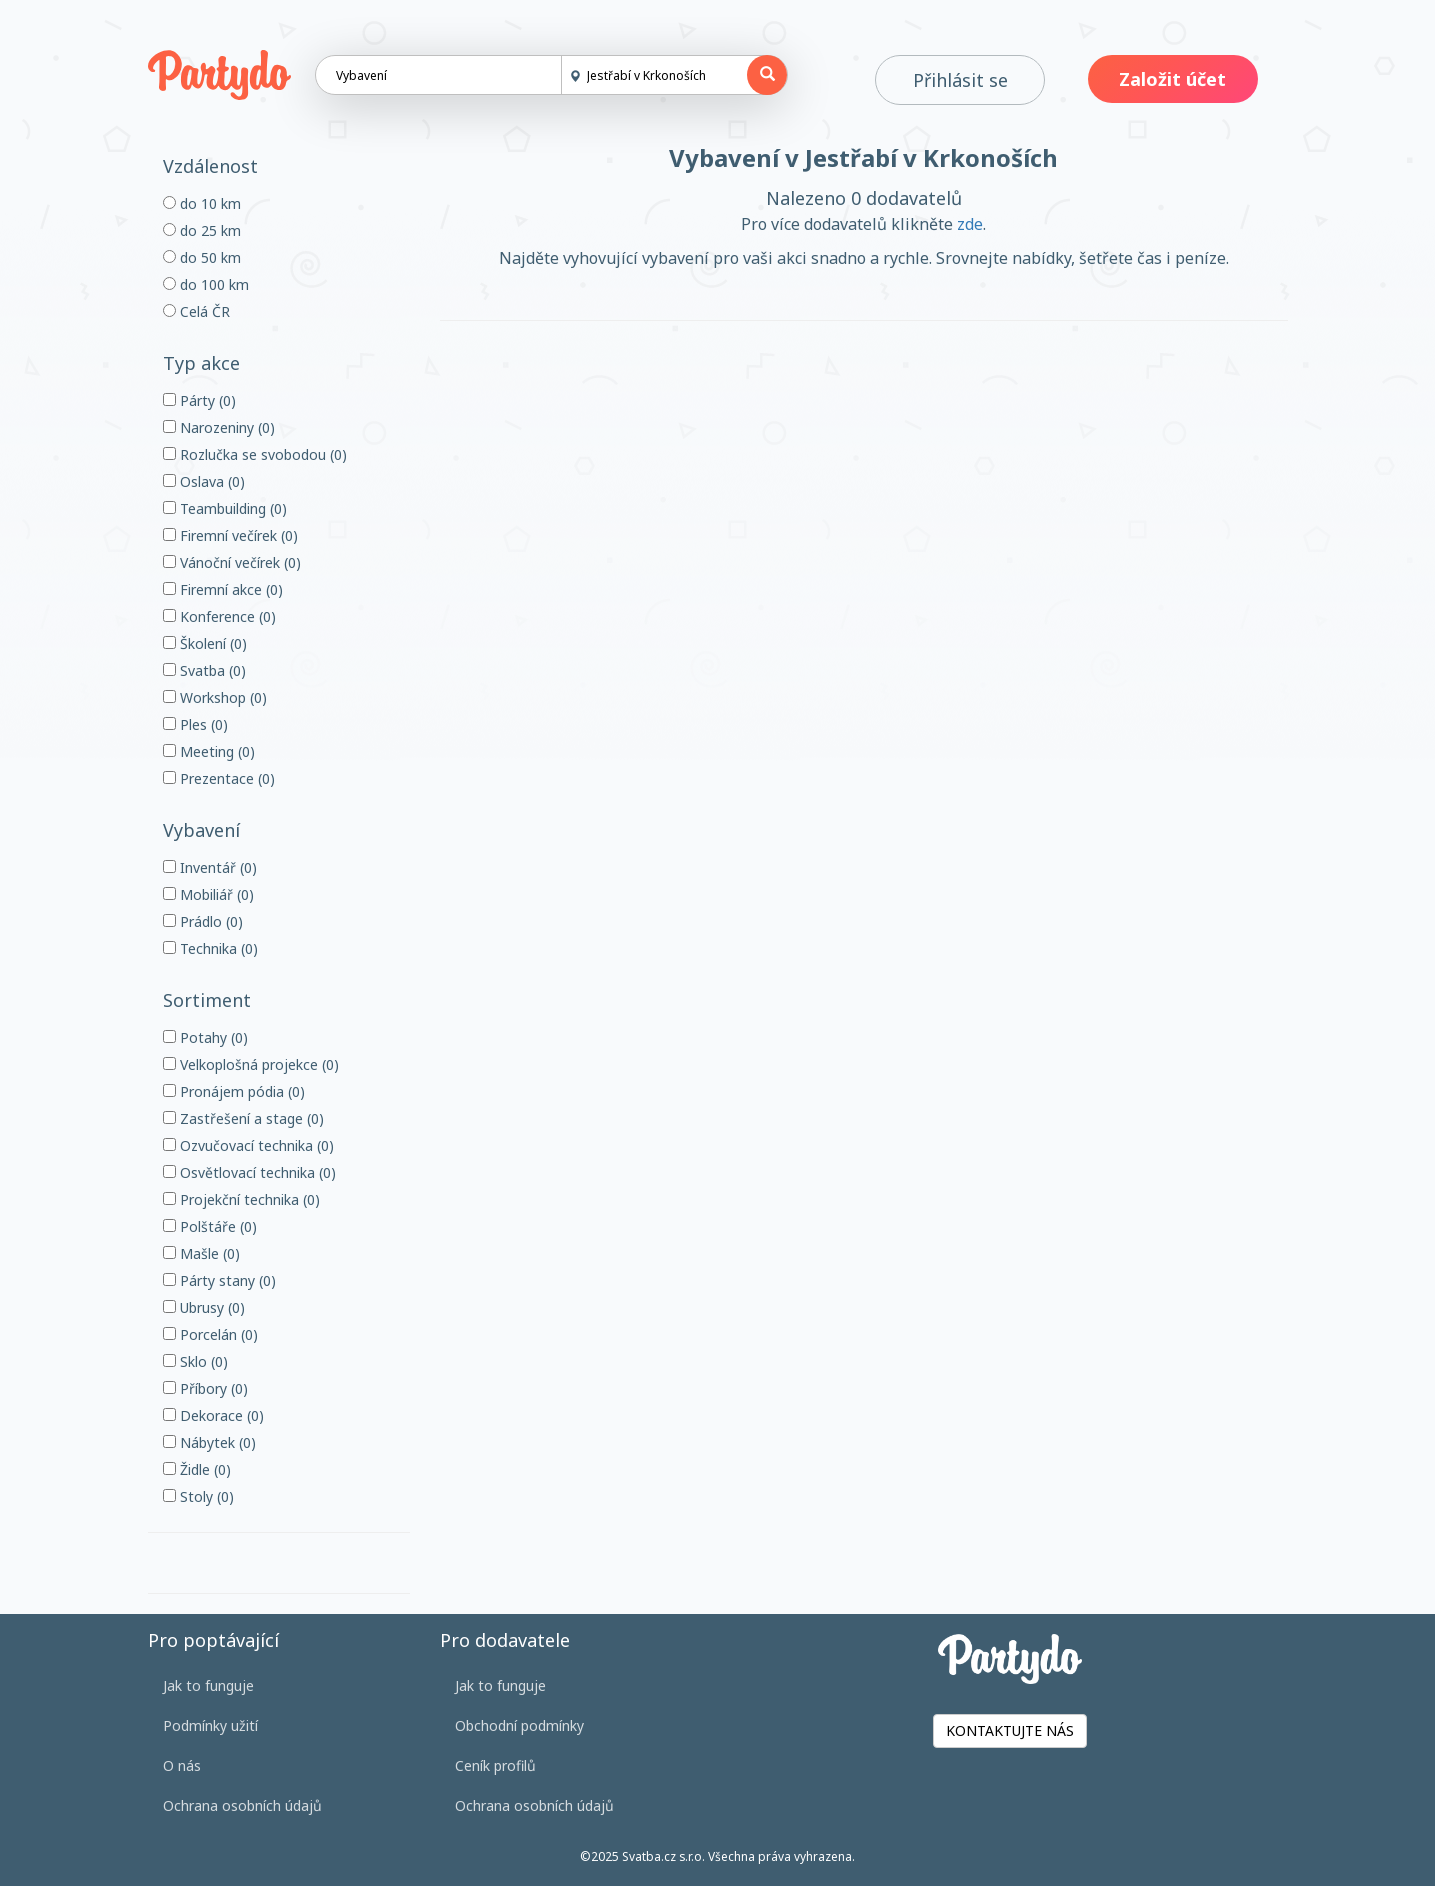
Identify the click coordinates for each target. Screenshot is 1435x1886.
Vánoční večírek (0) (232, 562)
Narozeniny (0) (219, 427)
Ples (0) (195, 724)
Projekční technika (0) (241, 1199)
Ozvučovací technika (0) (248, 1145)
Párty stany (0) (219, 1280)
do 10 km (202, 203)
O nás (182, 1765)
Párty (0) (199, 400)
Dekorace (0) (213, 1415)
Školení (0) (205, 643)
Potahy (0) (205, 1037)
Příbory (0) (205, 1388)
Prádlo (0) (203, 921)
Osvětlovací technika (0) (249, 1172)
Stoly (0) (198, 1496)
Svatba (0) (204, 670)
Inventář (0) (210, 867)
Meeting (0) (209, 751)
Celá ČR (196, 311)
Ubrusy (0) (204, 1307)
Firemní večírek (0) (230, 535)
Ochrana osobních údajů (242, 1805)
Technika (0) (210, 948)
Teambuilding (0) (225, 508)
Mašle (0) (201, 1253)
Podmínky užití (210, 1725)
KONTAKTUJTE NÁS (1010, 1730)
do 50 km (202, 257)
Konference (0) (219, 616)
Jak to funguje (208, 1685)
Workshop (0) (215, 697)
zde (970, 224)
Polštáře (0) (210, 1226)
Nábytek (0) (209, 1442)
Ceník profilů (495, 1765)
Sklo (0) (195, 1361)
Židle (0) (197, 1469)
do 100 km (206, 284)
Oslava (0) (204, 481)
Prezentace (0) (219, 778)
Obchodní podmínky (519, 1725)
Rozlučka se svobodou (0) (255, 454)
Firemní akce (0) (223, 589)
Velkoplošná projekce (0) (251, 1064)
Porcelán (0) (210, 1334)
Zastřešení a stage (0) (243, 1118)
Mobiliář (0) (208, 894)
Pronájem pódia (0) (234, 1091)
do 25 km (202, 230)
